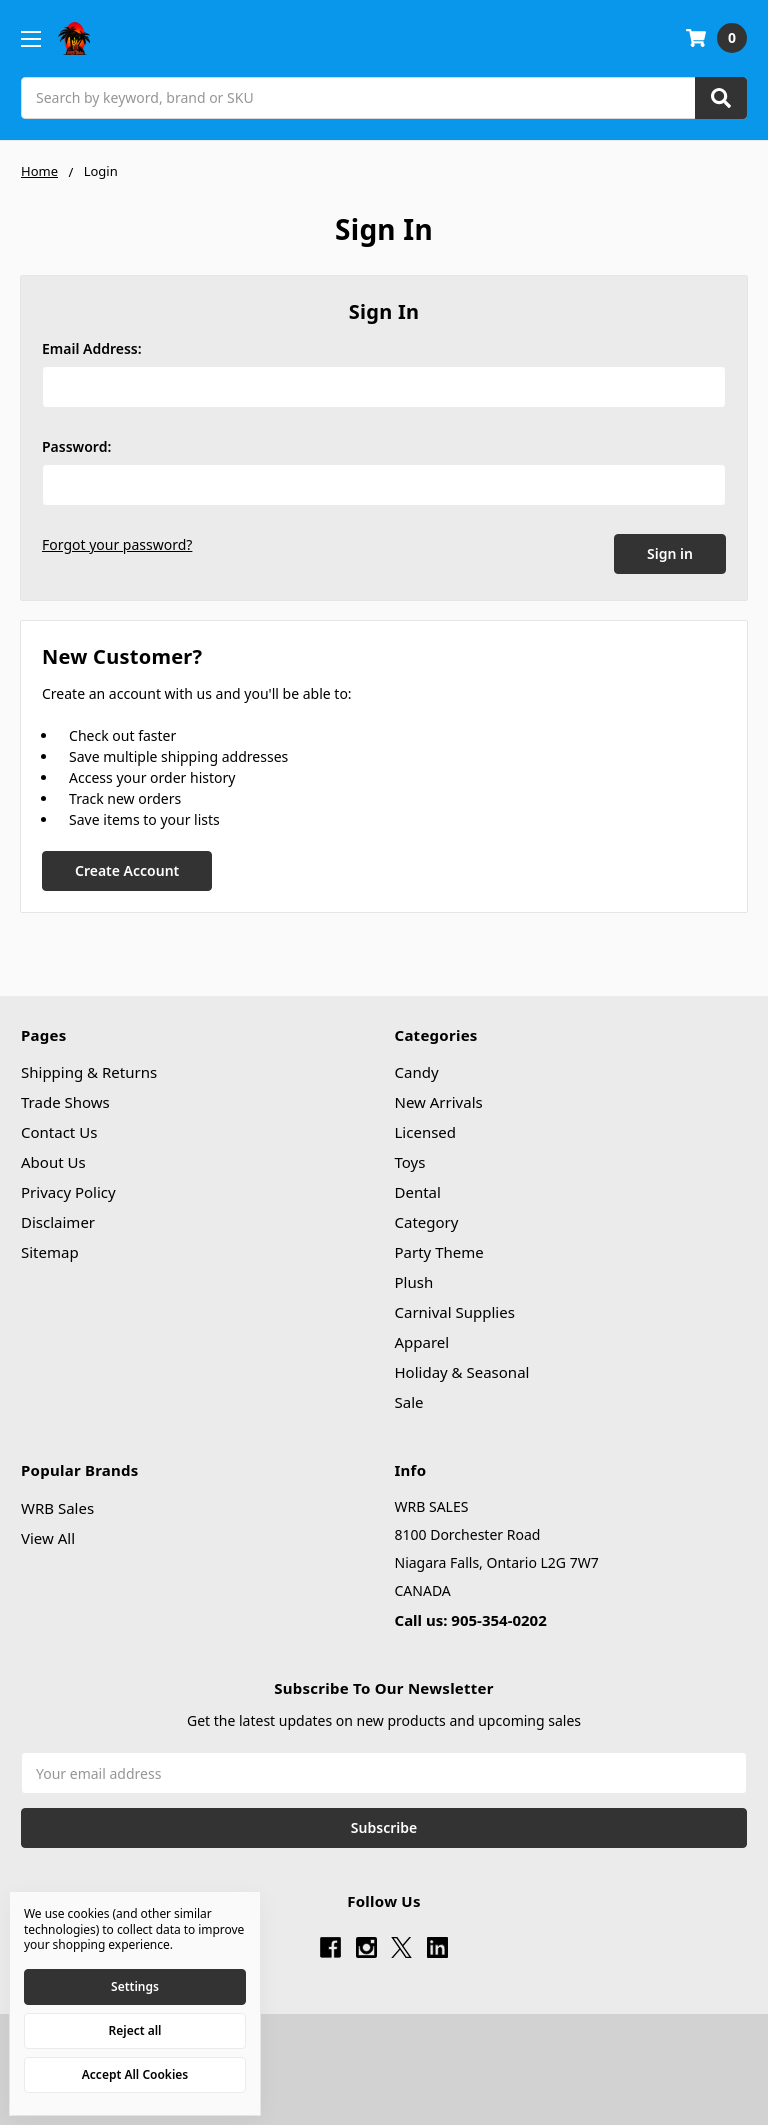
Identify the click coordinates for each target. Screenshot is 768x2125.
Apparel (422, 1338)
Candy (417, 1068)
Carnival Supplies (455, 1308)
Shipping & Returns (89, 1068)
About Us (53, 1158)
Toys (410, 1158)
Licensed (426, 1128)
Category (427, 1218)
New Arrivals (439, 1098)
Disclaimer (58, 1218)
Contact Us (59, 1128)
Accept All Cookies (135, 2074)
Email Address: (92, 348)
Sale (409, 1398)
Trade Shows (65, 1098)
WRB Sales (57, 1503)
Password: (76, 446)
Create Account (127, 865)
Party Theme (439, 1248)
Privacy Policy (68, 1188)
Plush (414, 1278)
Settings (135, 1986)
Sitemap (50, 1248)
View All (48, 1533)
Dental (418, 1188)
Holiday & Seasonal (462, 1368)
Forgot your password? (117, 544)
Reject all (135, 2030)
